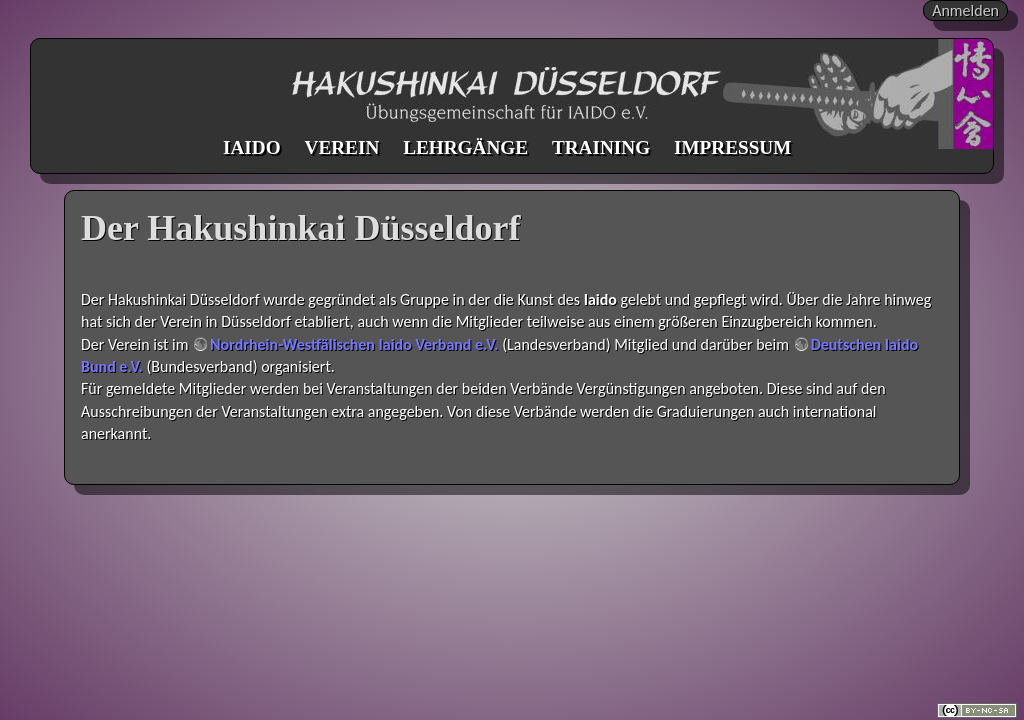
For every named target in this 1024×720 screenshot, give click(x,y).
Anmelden (965, 10)
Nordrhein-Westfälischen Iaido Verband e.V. (354, 344)
